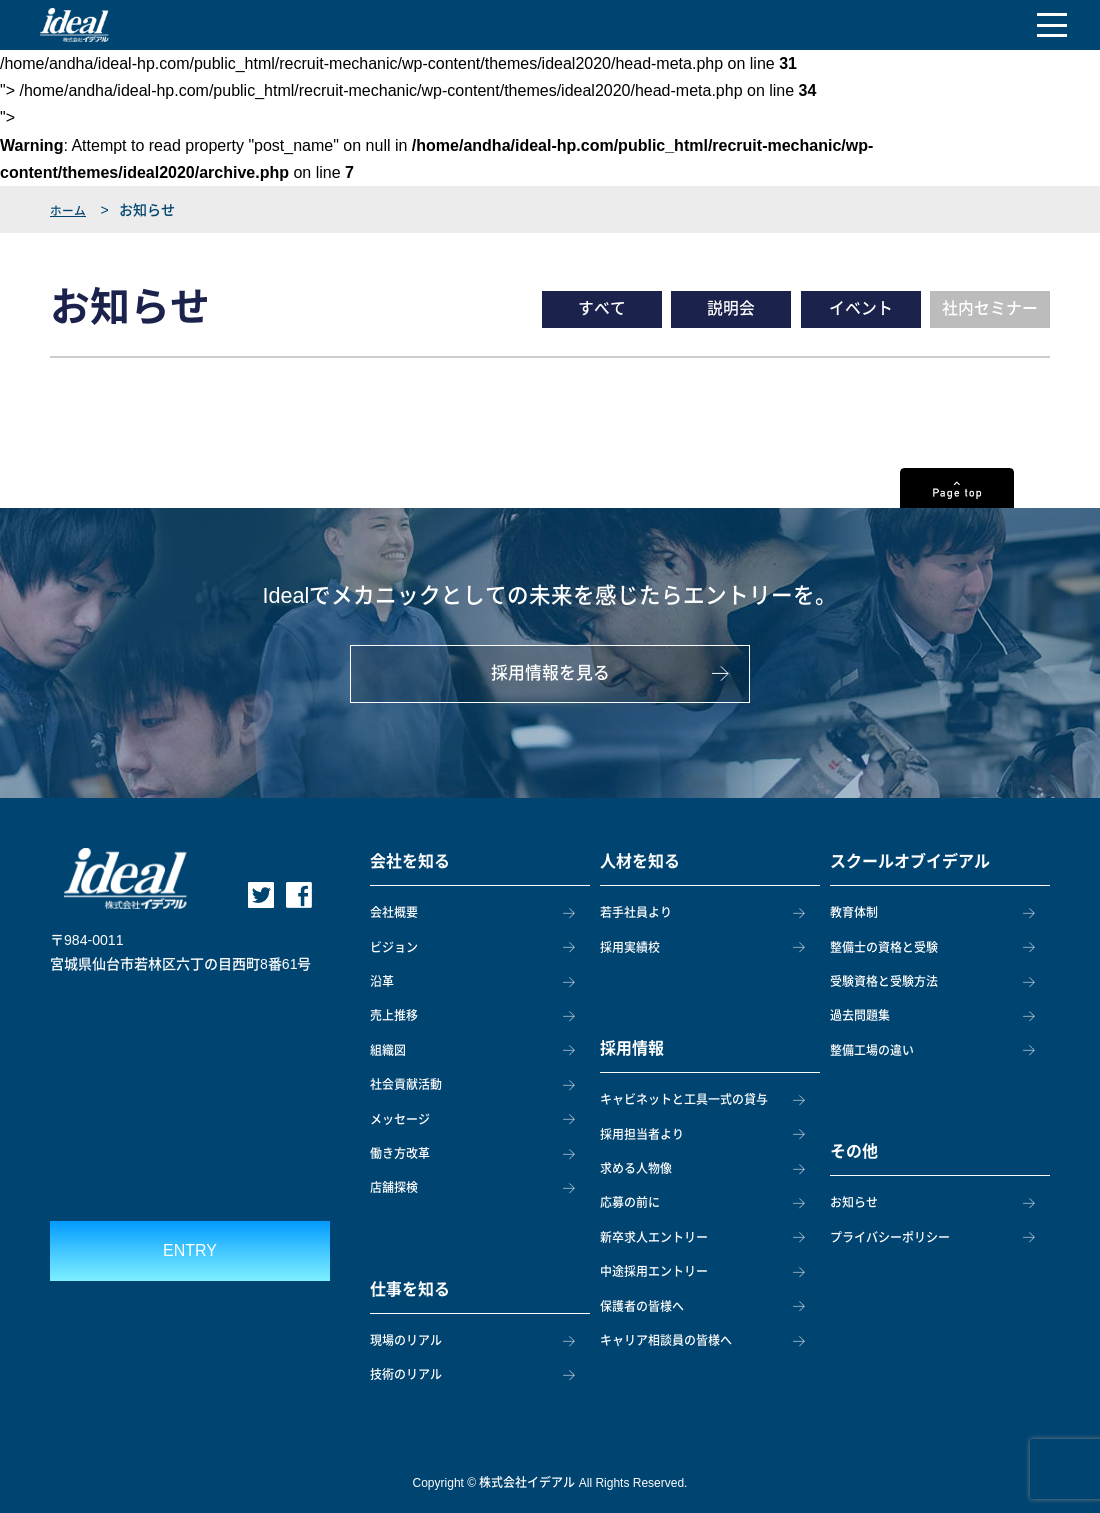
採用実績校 (630, 948)
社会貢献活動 (406, 1085)
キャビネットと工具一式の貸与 (684, 1100)
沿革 (382, 982)
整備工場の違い (872, 1051)
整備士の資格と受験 (884, 948)
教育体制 (854, 913)
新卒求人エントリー (654, 1238)
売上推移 (394, 1016)
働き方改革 (400, 1154)
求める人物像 (636, 1169)
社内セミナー (990, 309)
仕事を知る (410, 1289)
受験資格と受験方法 (884, 982)
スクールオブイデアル (910, 861)
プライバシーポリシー (890, 1238)
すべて (602, 309)
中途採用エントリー (654, 1272)
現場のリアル (406, 1341)
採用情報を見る (550, 683)
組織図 (388, 1051)
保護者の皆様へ (642, 1307)
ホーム (71, 210)
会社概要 (394, 913)
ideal (75, 25)
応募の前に (630, 1203)
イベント (861, 309)
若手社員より (636, 913)
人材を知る (640, 861)
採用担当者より (642, 1135)
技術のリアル (406, 1375)
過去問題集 (860, 1016)
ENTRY (190, 1250)
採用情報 (632, 1048)
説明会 (731, 309)
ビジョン (394, 948)
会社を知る (410, 861)
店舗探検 (394, 1188)
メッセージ (400, 1120)
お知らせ (854, 1203)
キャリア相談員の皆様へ (666, 1341)
